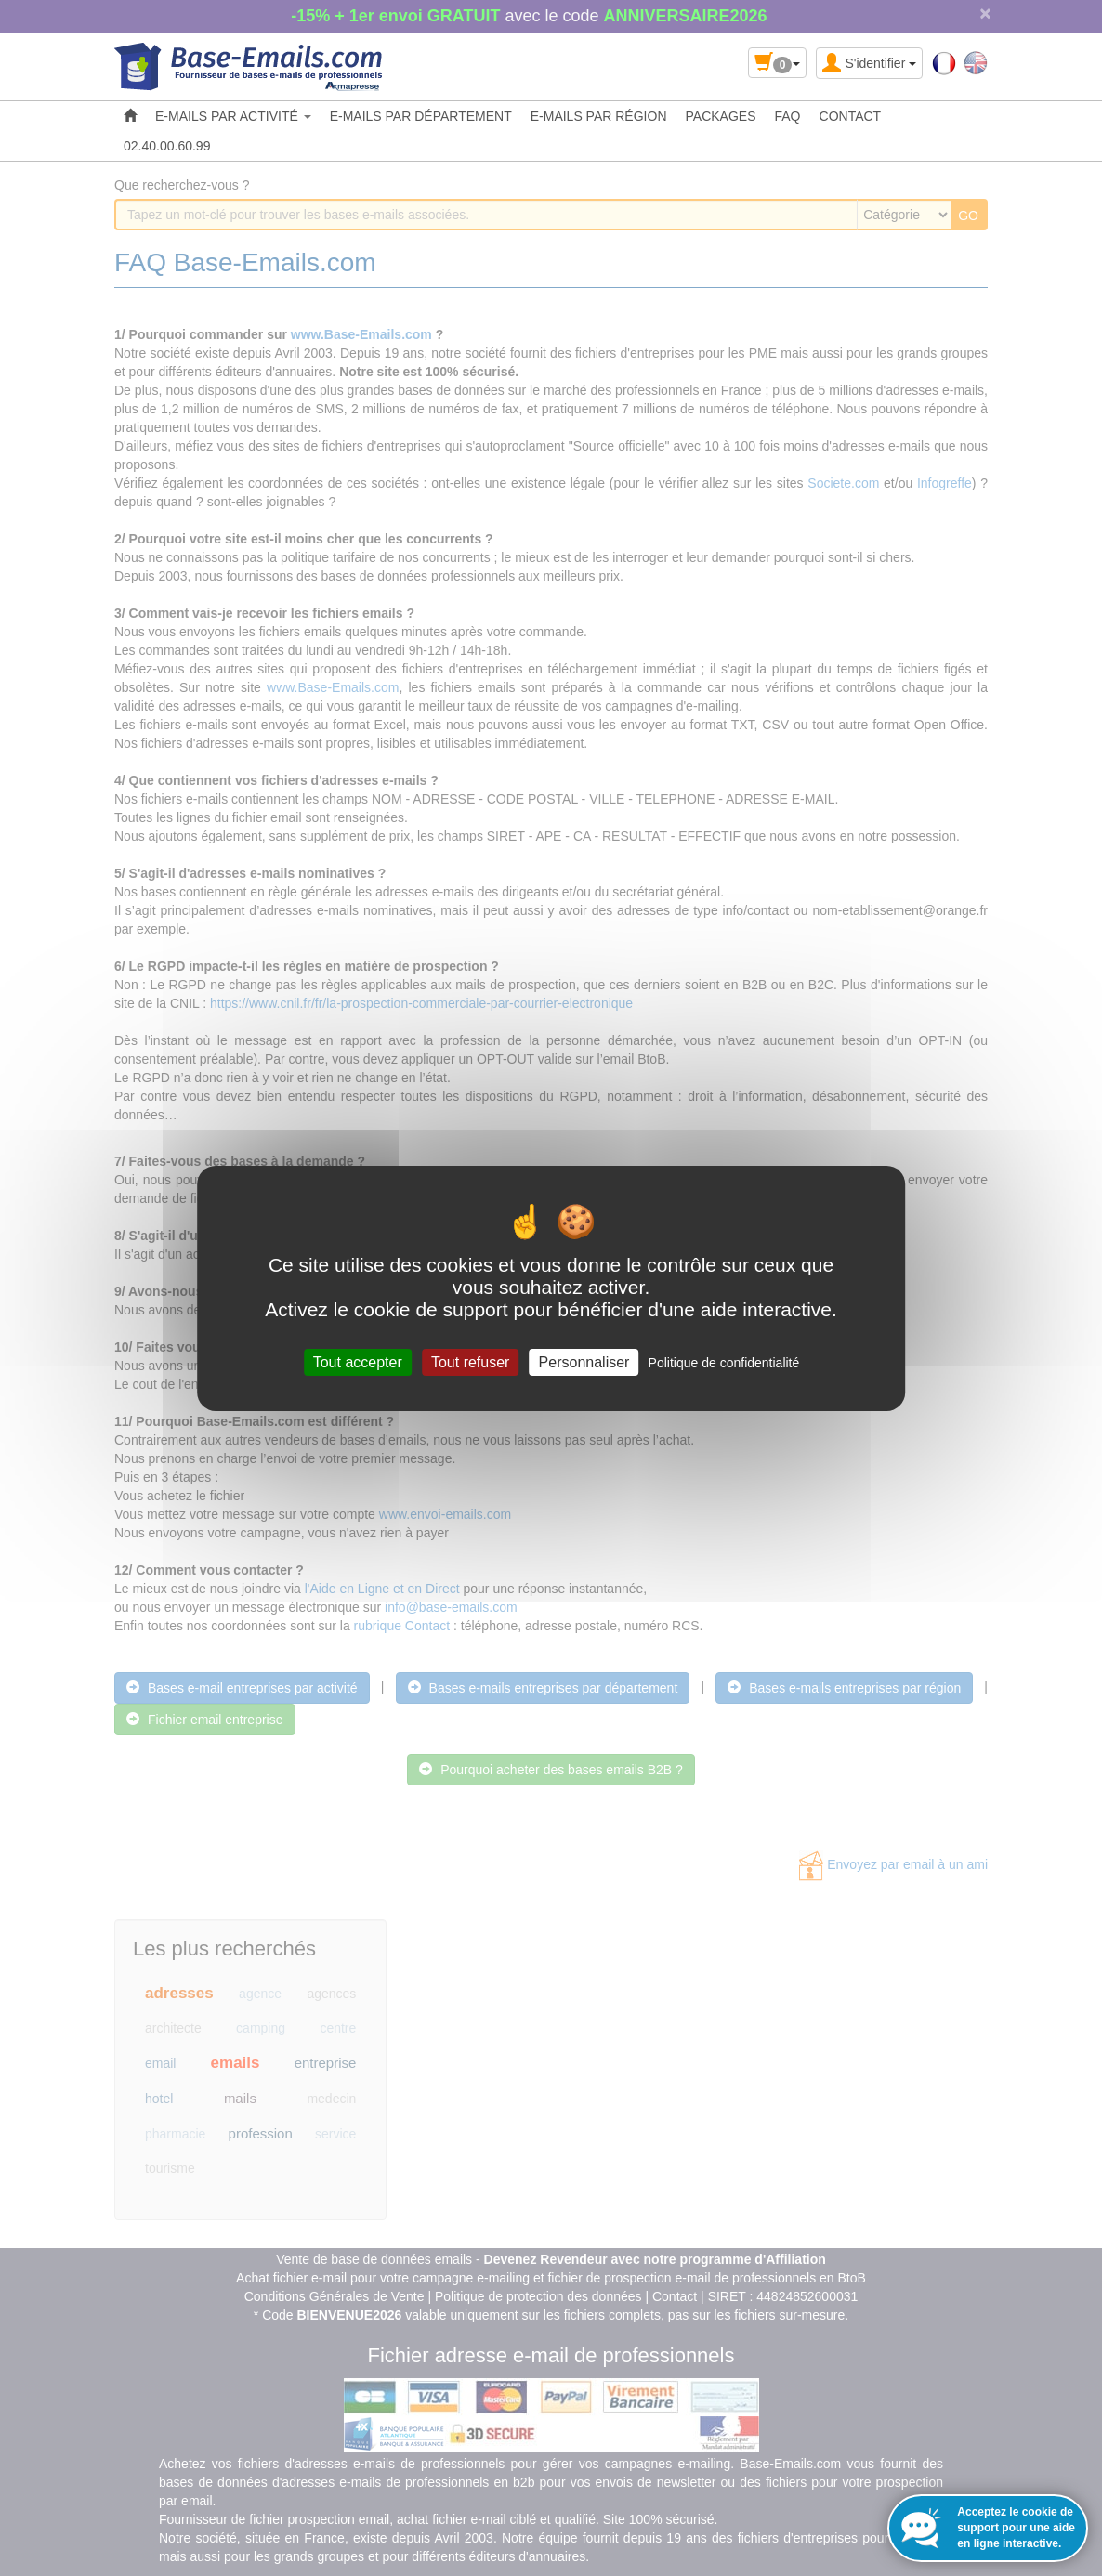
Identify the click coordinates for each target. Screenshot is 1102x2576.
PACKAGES (721, 116)
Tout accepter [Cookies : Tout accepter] (357, 1361)
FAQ (788, 116)
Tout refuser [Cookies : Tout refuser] (470, 1361)
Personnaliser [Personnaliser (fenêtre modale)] (584, 1361)
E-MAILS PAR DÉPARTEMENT (421, 116)
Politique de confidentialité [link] (724, 1361)
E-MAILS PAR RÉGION (599, 116)
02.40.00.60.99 (167, 145)
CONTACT (851, 116)
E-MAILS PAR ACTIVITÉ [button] (233, 116)
